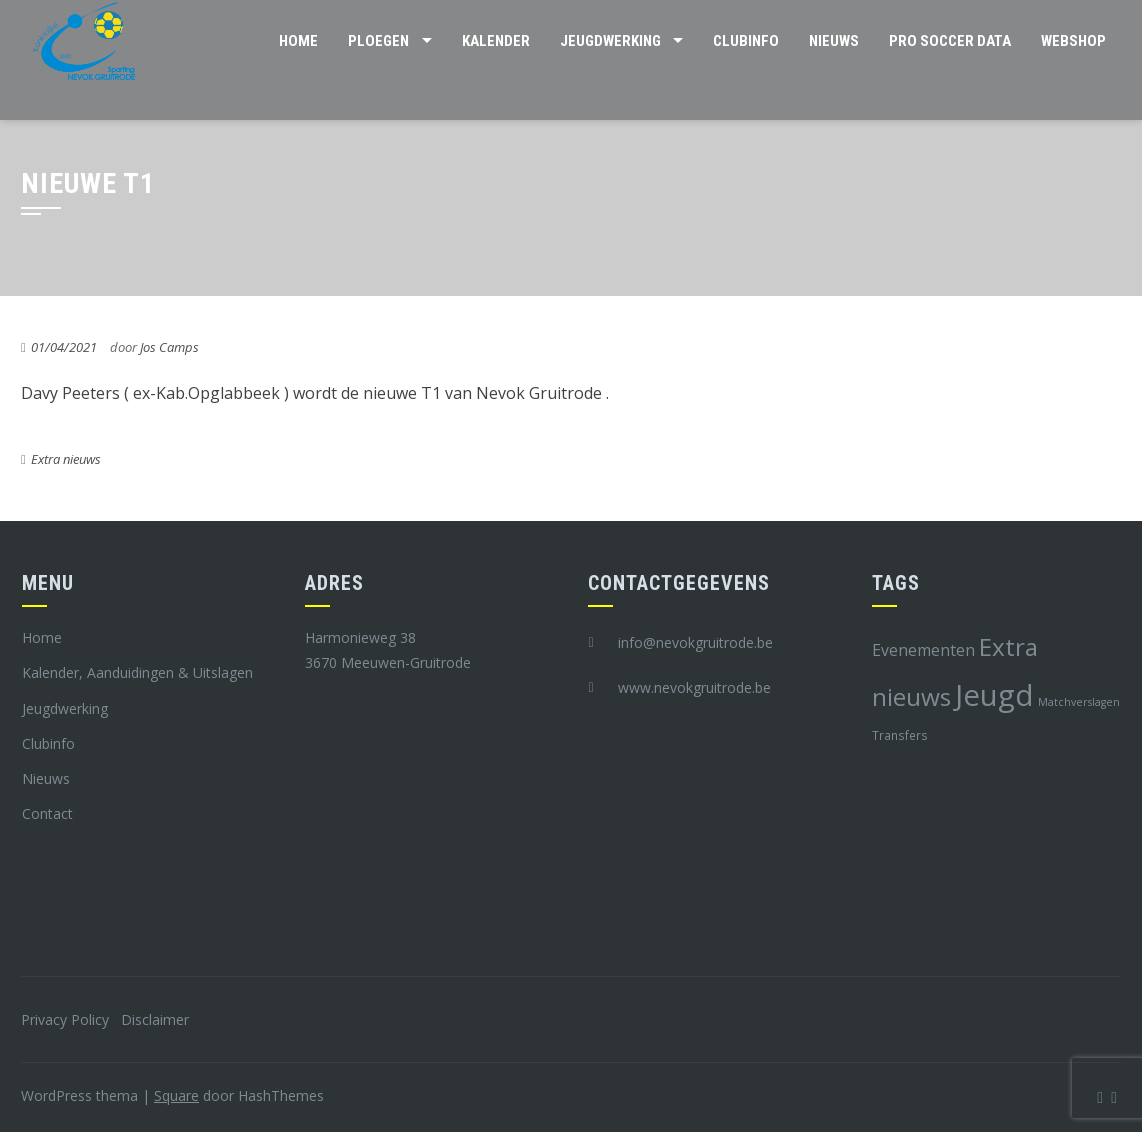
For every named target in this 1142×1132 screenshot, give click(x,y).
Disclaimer (155, 1019)
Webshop (1073, 41)
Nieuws (834, 41)
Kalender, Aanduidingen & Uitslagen (137, 672)
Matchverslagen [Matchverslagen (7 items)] (1079, 702)
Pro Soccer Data (950, 41)
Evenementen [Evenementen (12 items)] (923, 650)
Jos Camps (169, 347)
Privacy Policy (65, 1019)
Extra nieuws (66, 459)
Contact (47, 813)
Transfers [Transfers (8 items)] (900, 735)
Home (298, 41)
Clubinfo (746, 41)
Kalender (496, 41)
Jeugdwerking (610, 41)
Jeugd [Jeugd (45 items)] (994, 695)
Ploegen (378, 41)
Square (176, 1095)
